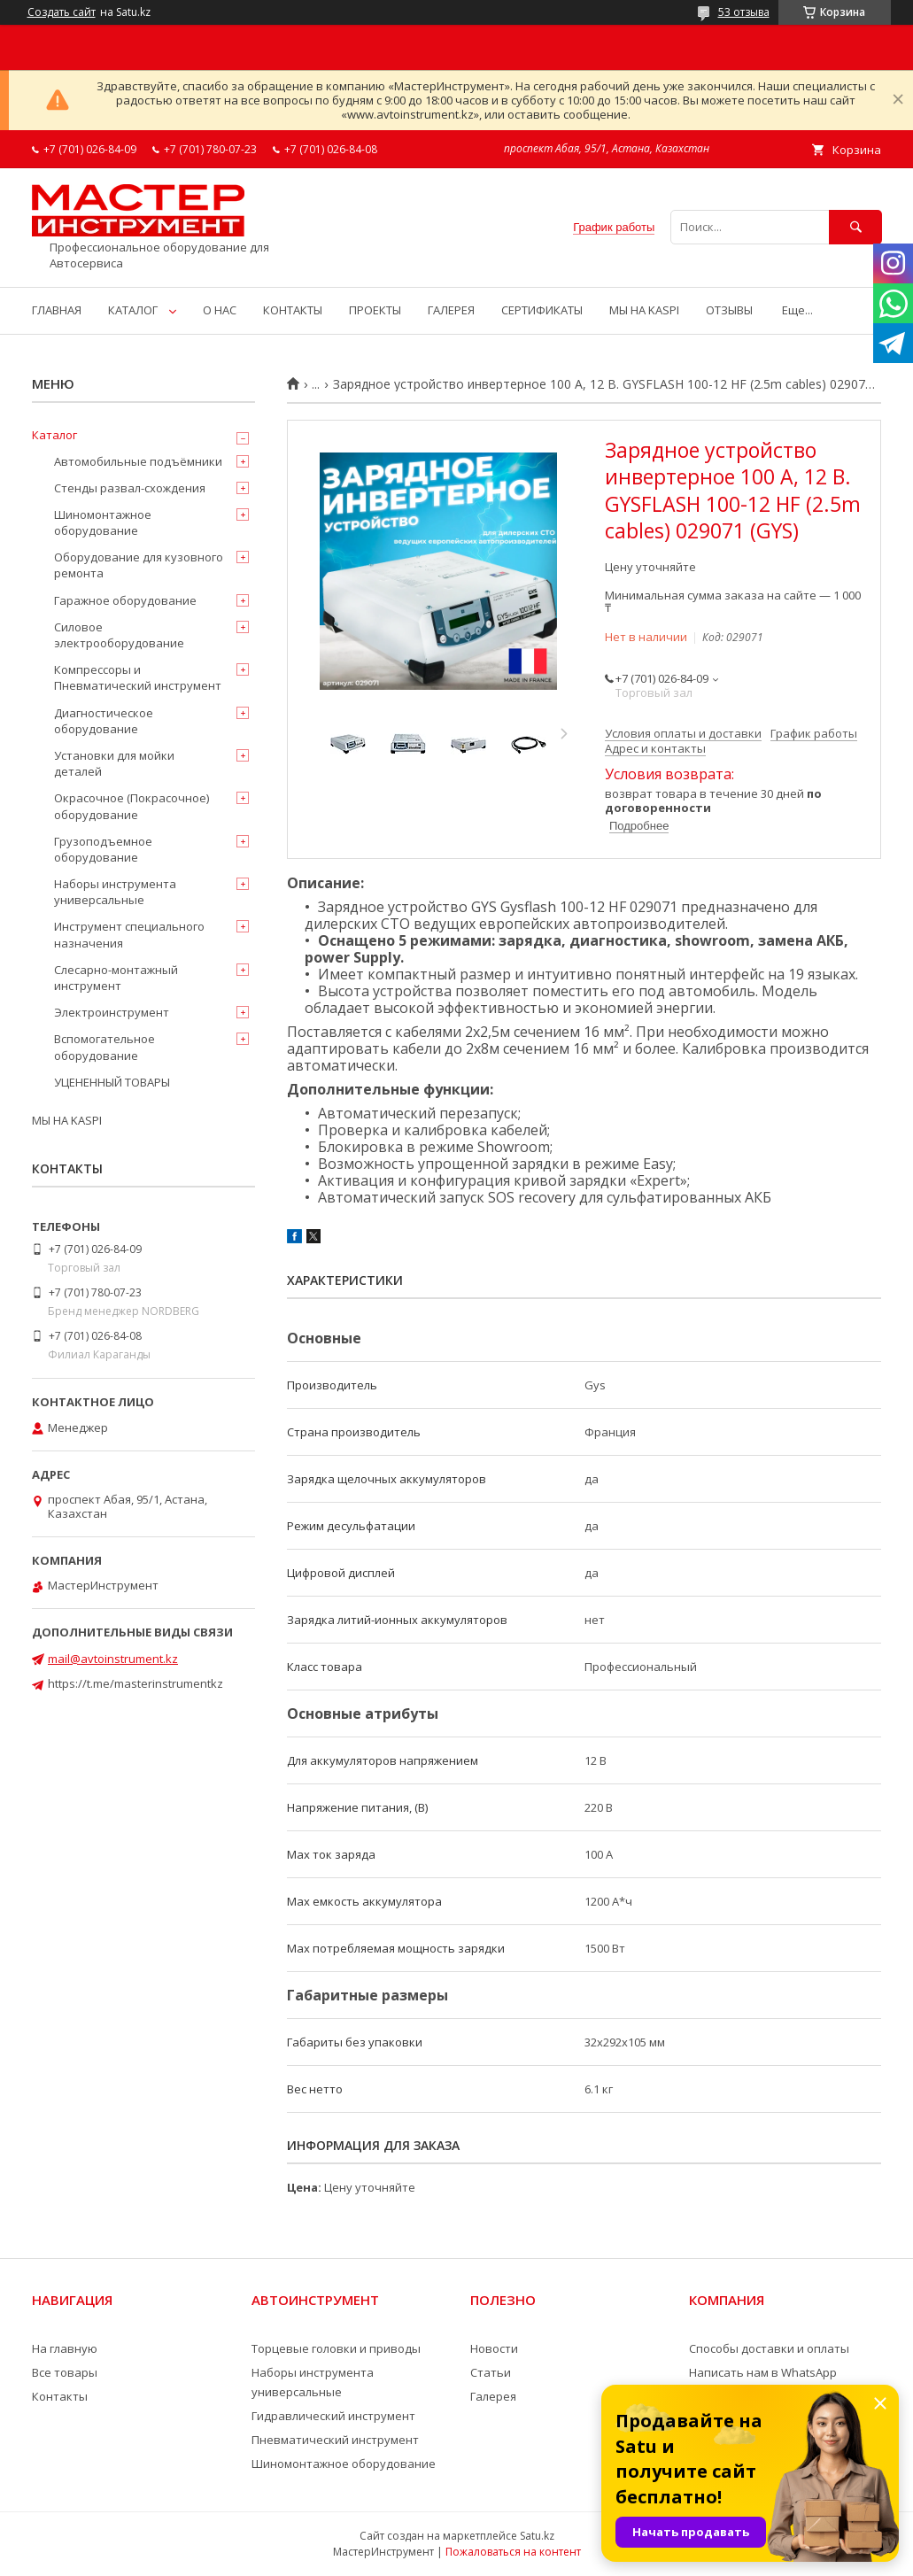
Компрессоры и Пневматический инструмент (137, 677)
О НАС (219, 310)
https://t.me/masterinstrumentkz (135, 1683)
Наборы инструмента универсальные (115, 892)
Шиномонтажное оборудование (102, 522)
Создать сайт (61, 12)
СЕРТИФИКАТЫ (542, 310)
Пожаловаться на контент (513, 2551)
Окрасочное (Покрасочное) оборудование (131, 806)
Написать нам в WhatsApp (763, 2372)
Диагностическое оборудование (103, 721)
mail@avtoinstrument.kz (113, 1659)
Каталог (54, 435)
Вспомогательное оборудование (104, 1047)
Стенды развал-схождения (129, 488)
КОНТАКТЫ (292, 310)
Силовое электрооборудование (119, 635)
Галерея (493, 2396)
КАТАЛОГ (133, 310)
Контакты (60, 2396)
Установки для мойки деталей (114, 763)
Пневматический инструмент (335, 2440)
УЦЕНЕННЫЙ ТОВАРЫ (112, 1082)
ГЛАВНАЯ (56, 310)
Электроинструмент (111, 1012)
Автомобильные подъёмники (138, 461)
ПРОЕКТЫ (375, 310)
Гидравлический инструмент (333, 2416)
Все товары (64, 2372)
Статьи (490, 2372)
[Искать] (855, 227)
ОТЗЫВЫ (729, 310)
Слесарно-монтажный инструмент (116, 978)
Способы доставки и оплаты (769, 2348)
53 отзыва (744, 11)
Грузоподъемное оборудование (103, 849)
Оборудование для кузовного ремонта (138, 565)
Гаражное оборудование (125, 600)
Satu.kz (537, 2535)
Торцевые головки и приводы (336, 2348)
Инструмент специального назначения (129, 934)
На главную (64, 2348)
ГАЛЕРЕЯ (451, 310)
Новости (494, 2348)
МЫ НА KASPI (644, 310)
